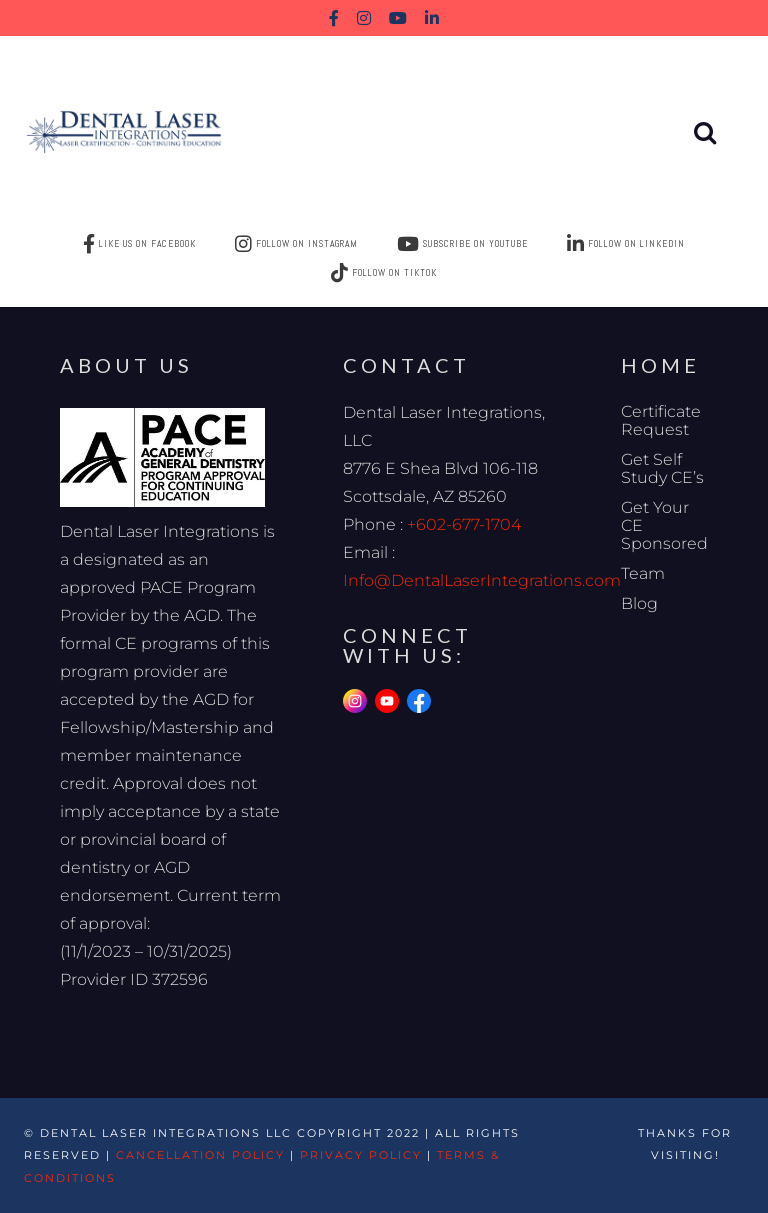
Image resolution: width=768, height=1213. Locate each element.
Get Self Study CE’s (662, 468)
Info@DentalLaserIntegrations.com (482, 580)
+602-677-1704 (464, 524)
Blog (639, 603)
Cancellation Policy (200, 1155)
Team (643, 573)
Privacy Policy (361, 1155)
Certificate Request (661, 420)
